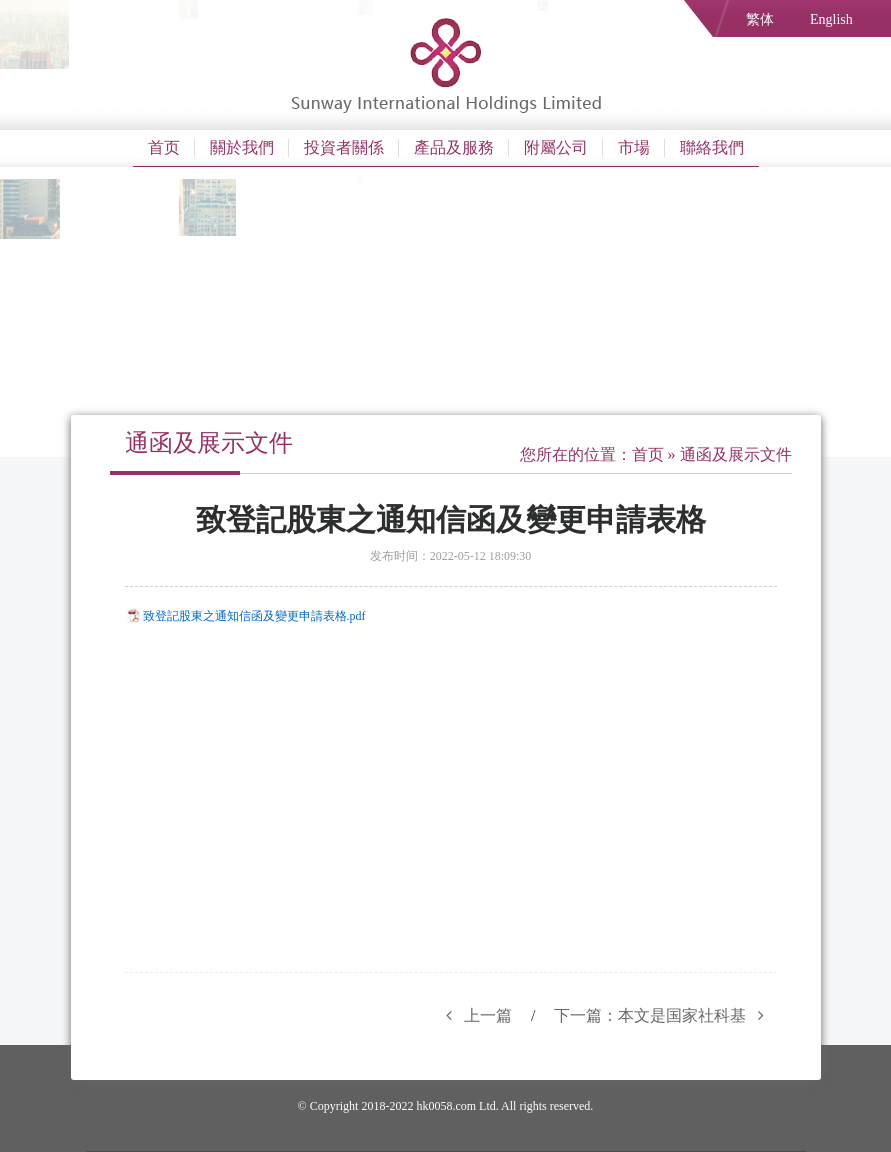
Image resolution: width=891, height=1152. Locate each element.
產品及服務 (454, 147)
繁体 (760, 19)
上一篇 (473, 1015)
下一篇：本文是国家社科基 (665, 1015)
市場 (634, 147)
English (831, 19)
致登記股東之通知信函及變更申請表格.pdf (254, 616)
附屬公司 (556, 147)
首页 (164, 147)
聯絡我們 (712, 147)
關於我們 (242, 147)
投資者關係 (344, 147)
